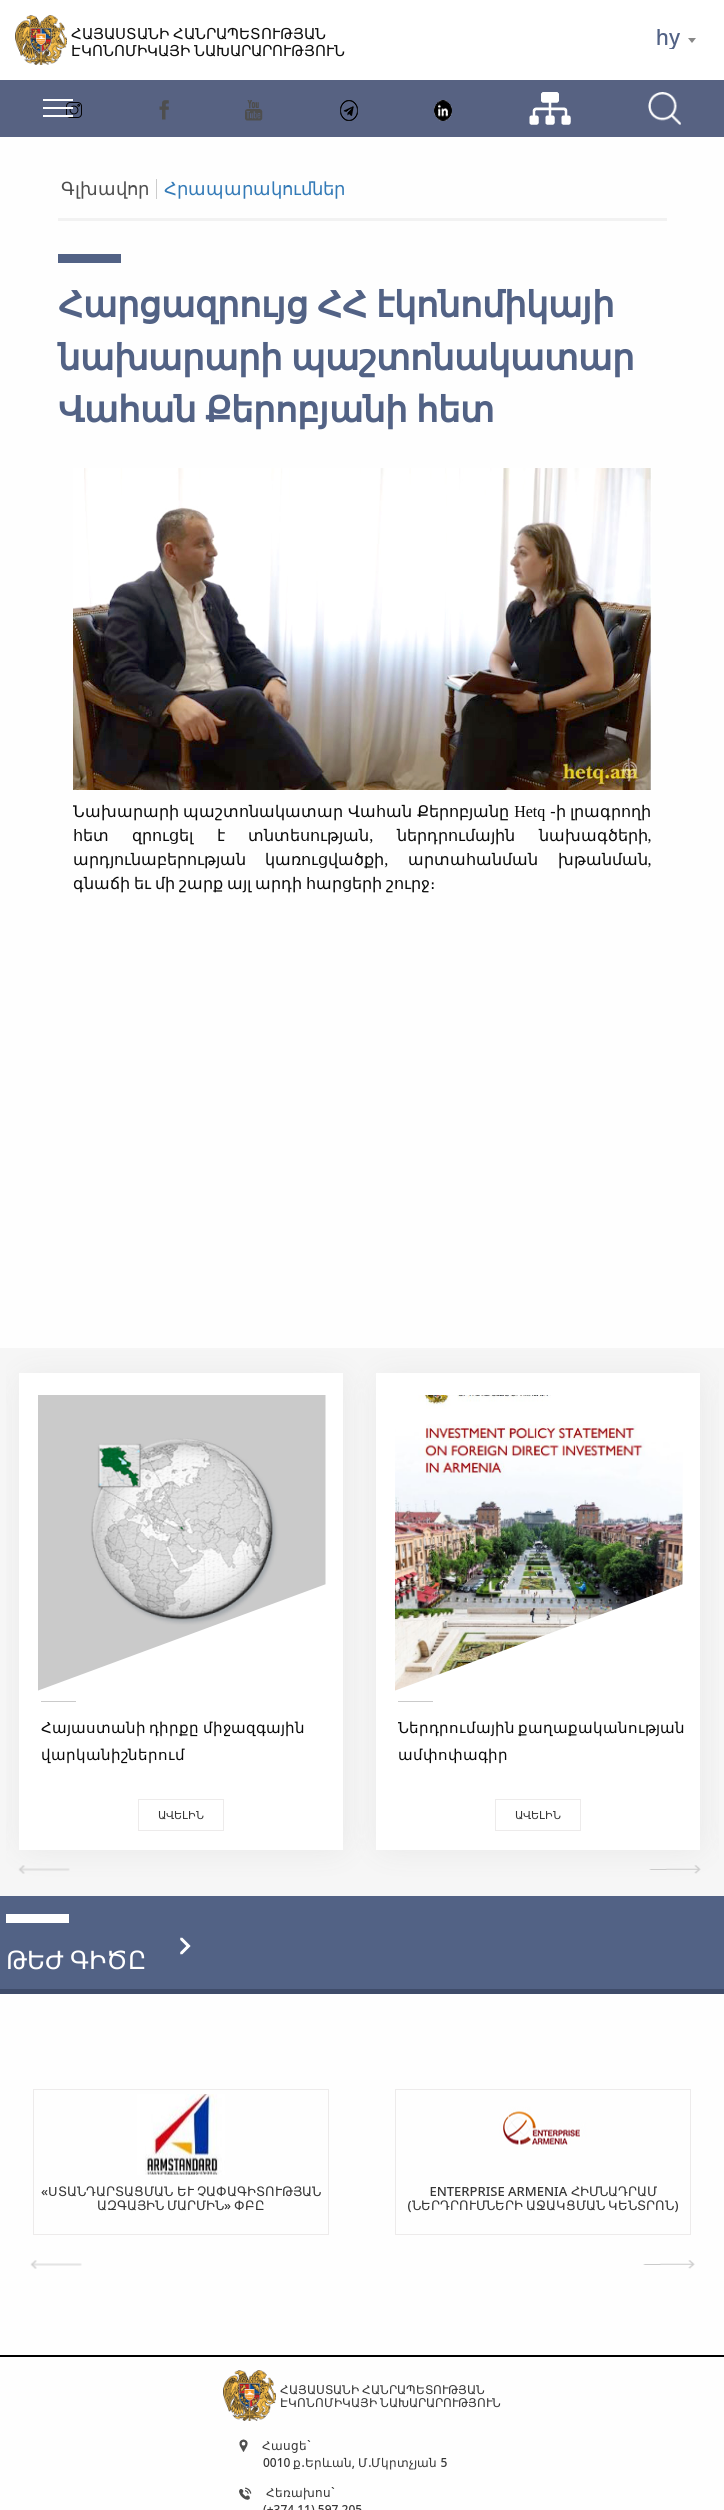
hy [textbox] (668, 37)
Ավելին (181, 1814)
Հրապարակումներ (254, 188)
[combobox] (675, 40)
